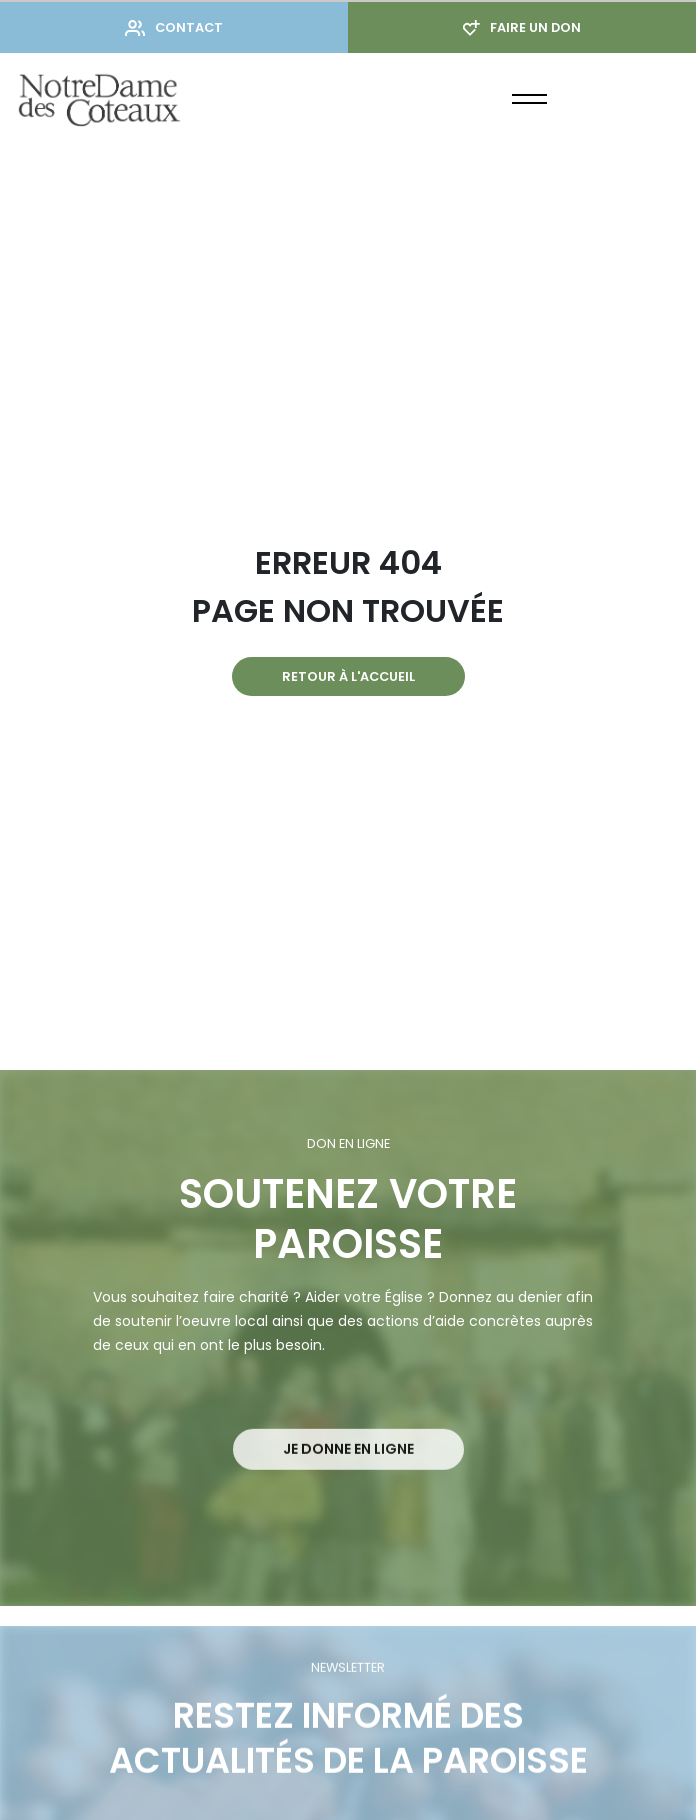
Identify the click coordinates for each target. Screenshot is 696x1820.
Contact (174, 27)
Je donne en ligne (348, 1472)
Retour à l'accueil (348, 676)
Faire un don (522, 27)
